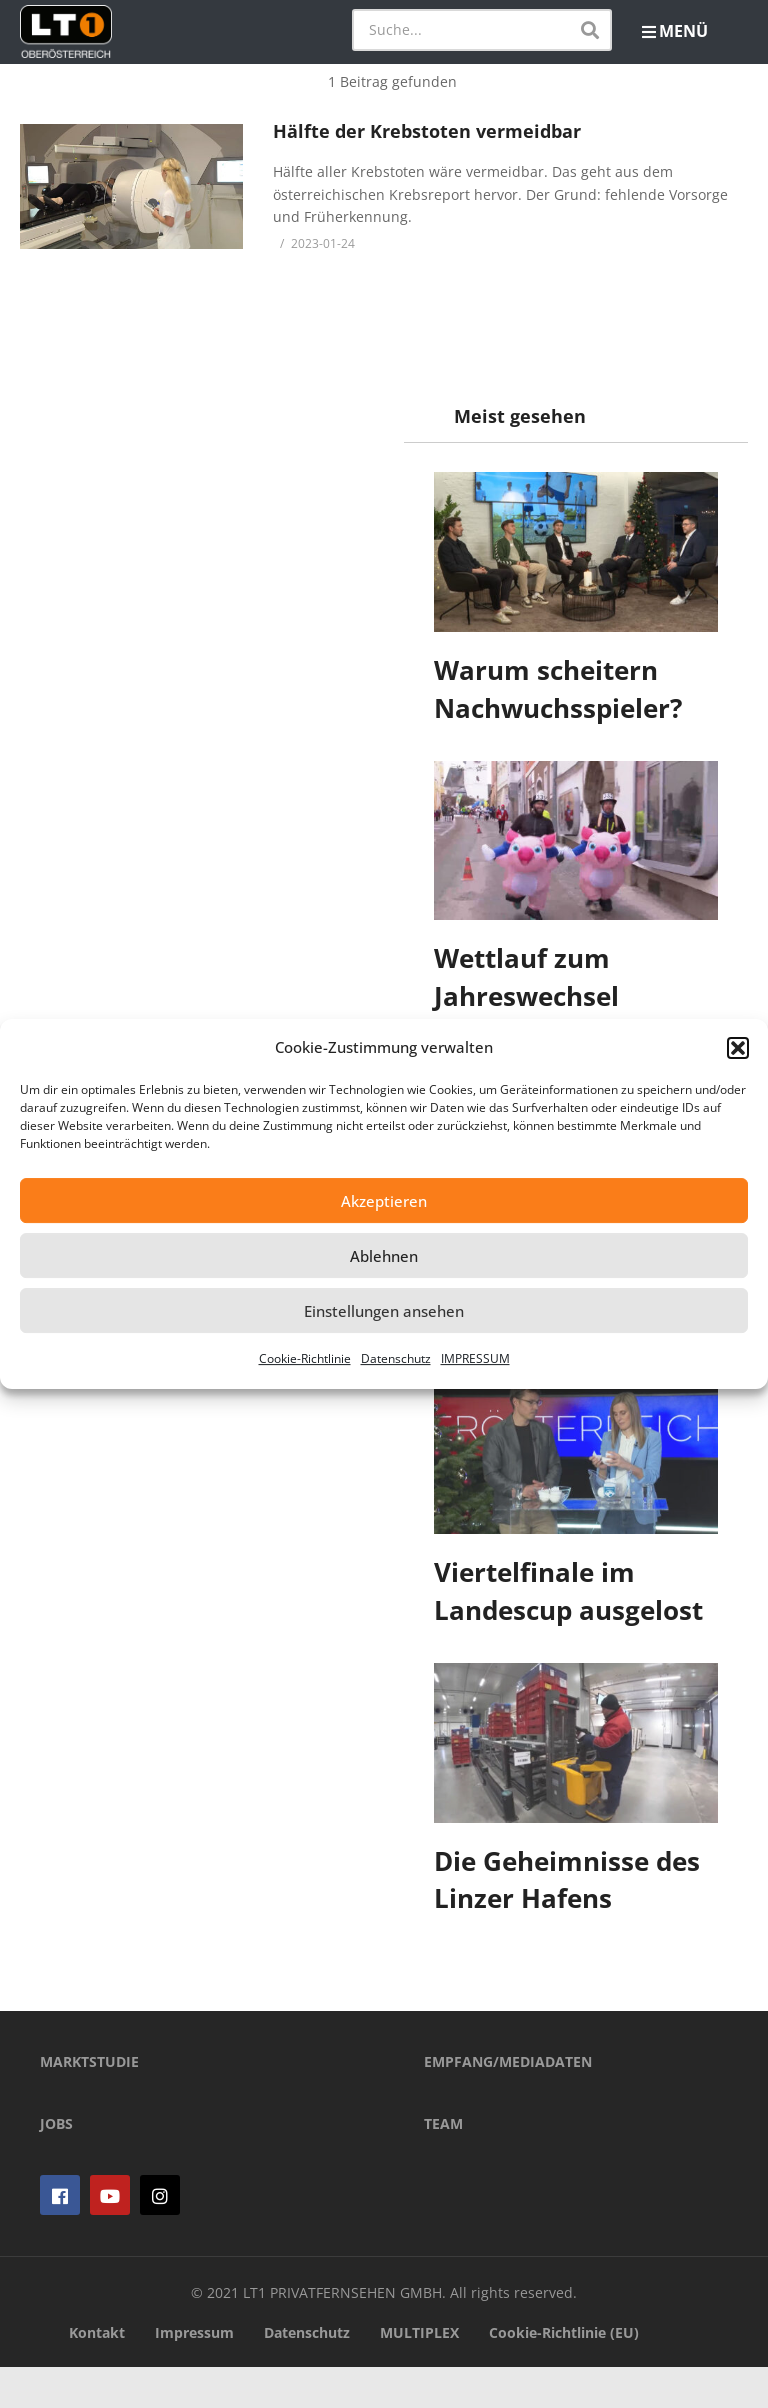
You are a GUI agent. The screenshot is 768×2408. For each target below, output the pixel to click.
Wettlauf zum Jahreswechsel (526, 977)
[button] (738, 1048)
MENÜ (675, 31)
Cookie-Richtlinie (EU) (564, 2373)
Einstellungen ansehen (384, 1311)
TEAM (443, 2164)
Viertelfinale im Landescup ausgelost (568, 1591)
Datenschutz (396, 1358)
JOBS (56, 2164)
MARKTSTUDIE (89, 2102)
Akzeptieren (384, 1201)
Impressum (194, 2373)
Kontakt (97, 2373)
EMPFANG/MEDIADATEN (508, 2102)
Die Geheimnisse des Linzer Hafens (567, 1880)
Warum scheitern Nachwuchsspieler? (558, 689)
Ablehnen (384, 1256)
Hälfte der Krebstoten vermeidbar (427, 131)
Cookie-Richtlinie (305, 1358)
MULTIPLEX (419, 2373)
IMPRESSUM (475, 1358)
